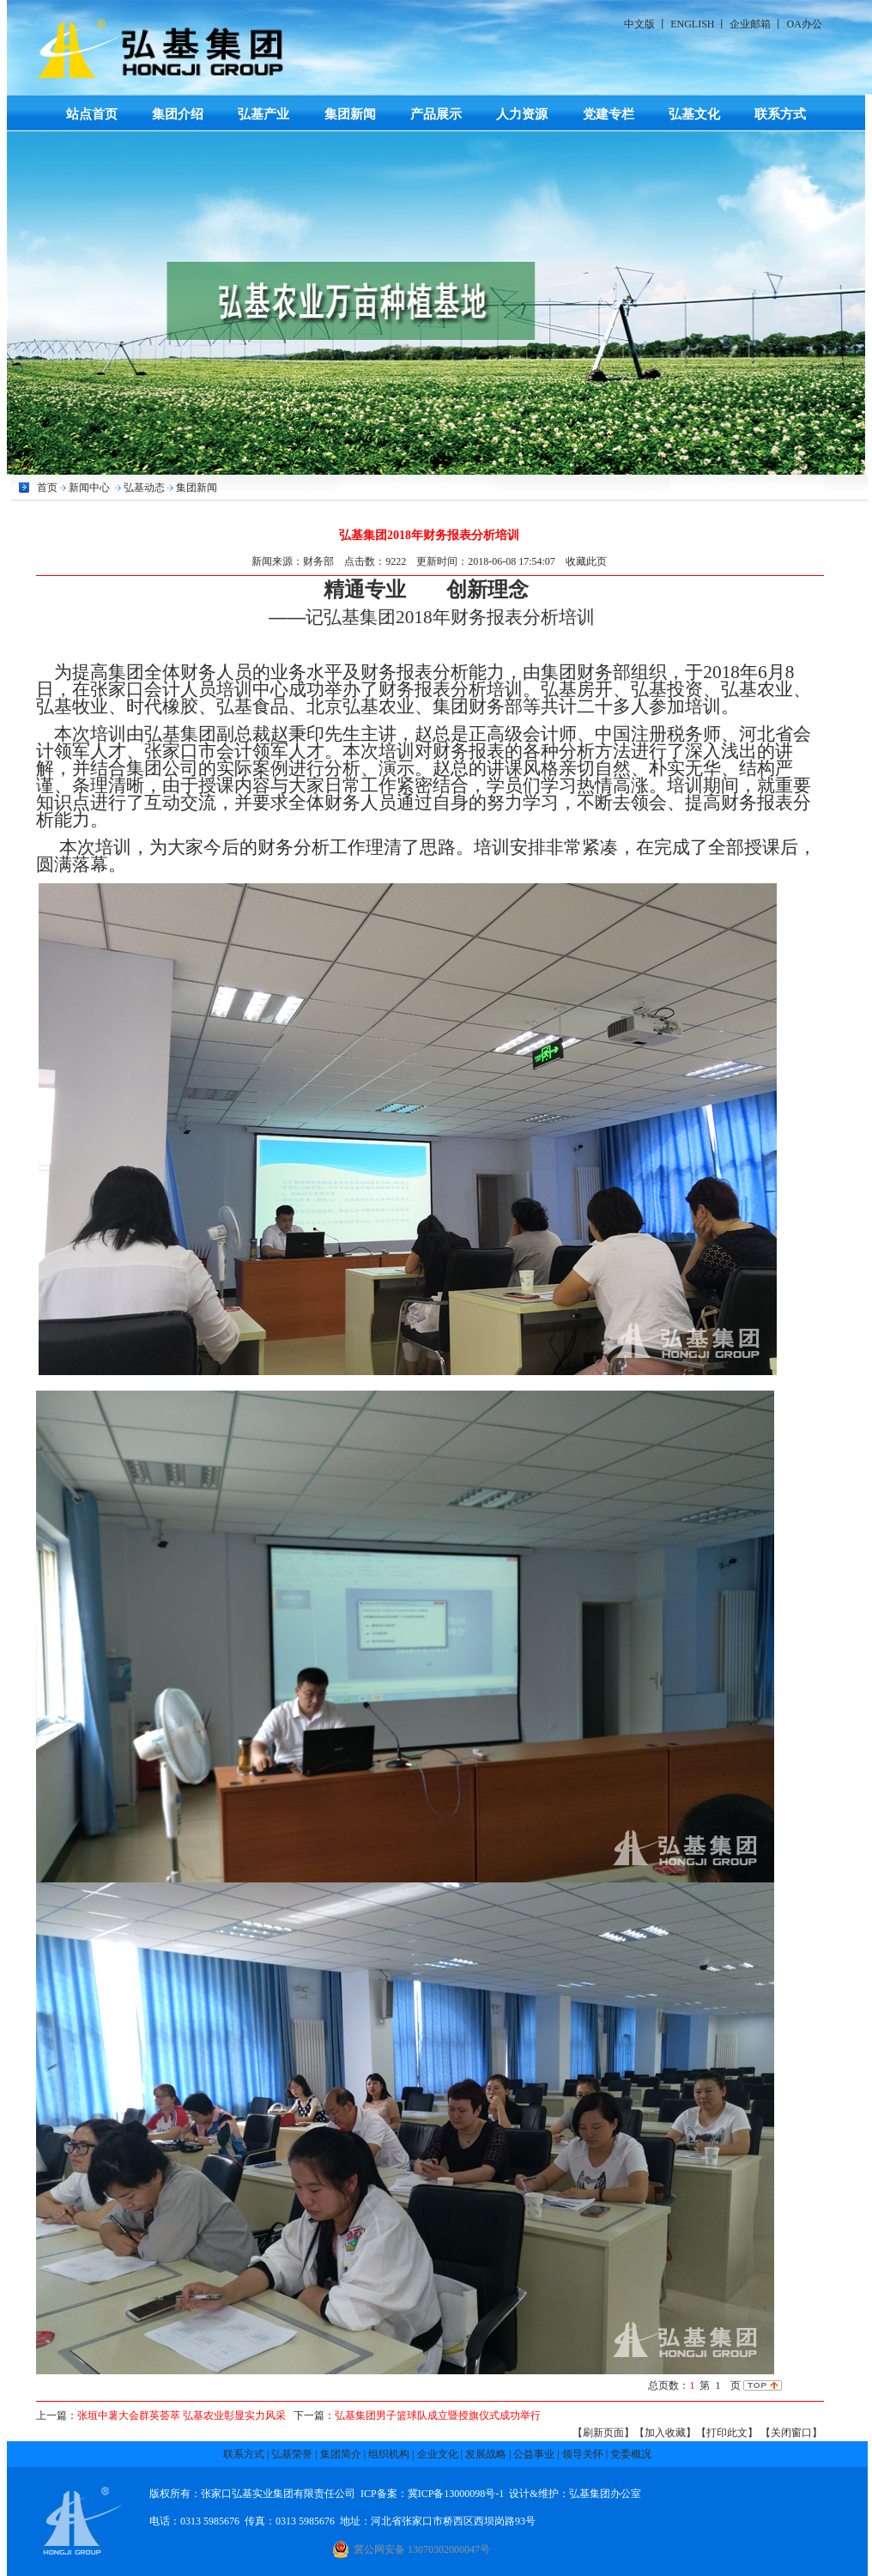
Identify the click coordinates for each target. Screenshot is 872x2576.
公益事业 (533, 2454)
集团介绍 (177, 113)
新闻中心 (89, 488)
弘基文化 (694, 113)
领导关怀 (582, 2454)
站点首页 (92, 113)
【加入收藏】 (665, 2433)
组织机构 (388, 2454)
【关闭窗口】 (791, 2433)
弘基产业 (263, 113)
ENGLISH (692, 24)
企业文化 (437, 2454)
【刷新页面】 (603, 2433)
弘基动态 (144, 488)
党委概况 (630, 2454)
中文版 (639, 24)
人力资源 (522, 113)
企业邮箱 (750, 24)
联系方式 (780, 113)
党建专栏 (608, 113)
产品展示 (436, 113)
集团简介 (340, 2454)
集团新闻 (350, 113)
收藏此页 (586, 561)
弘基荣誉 (291, 2454)
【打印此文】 (727, 2433)
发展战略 (485, 2454)
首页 (47, 488)
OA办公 (803, 24)
